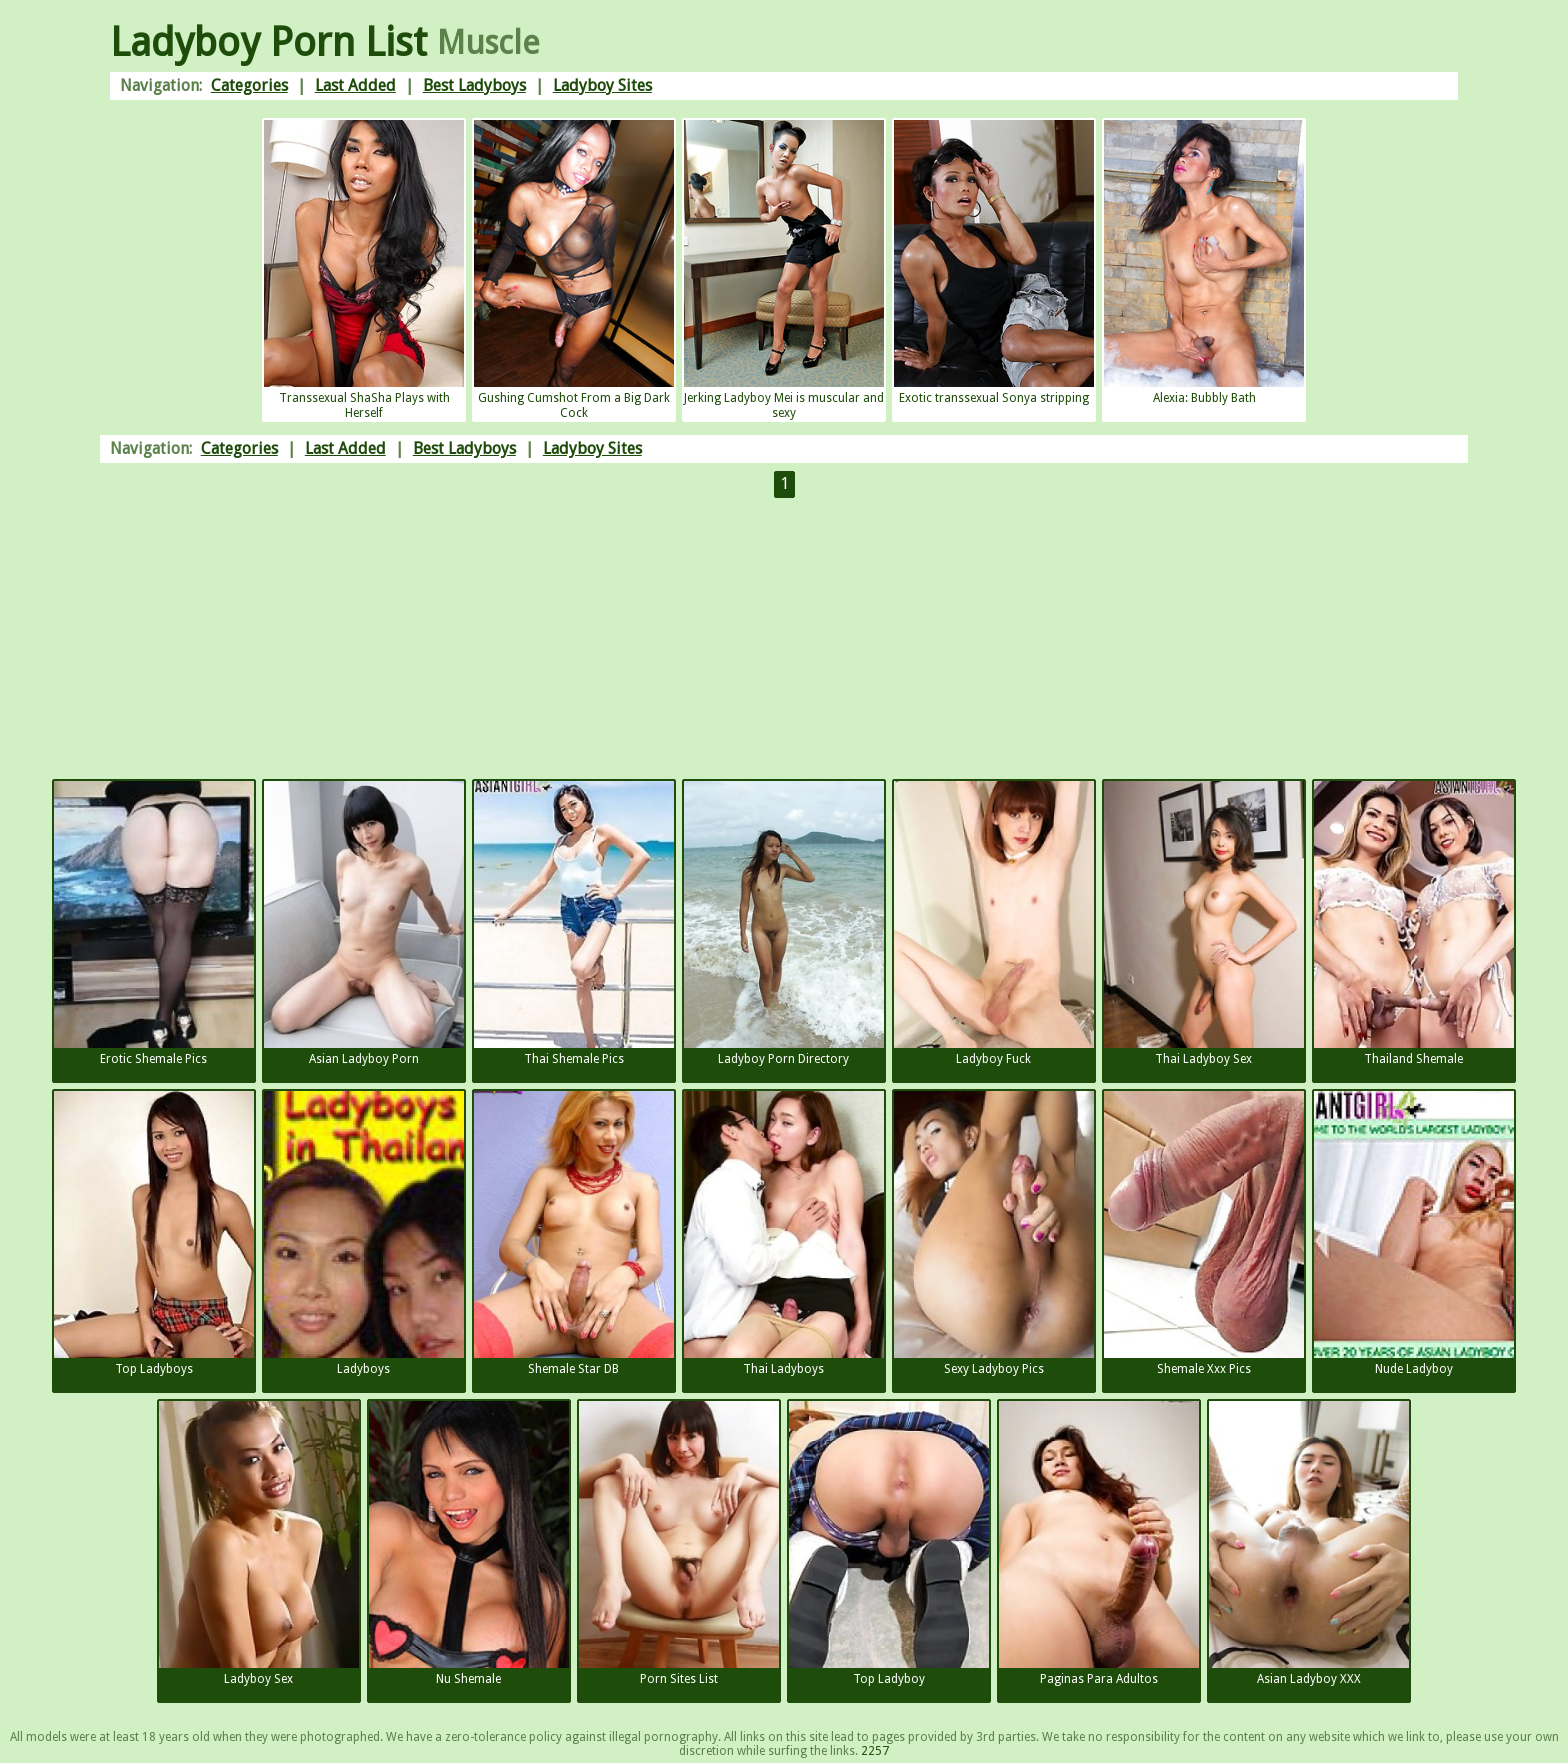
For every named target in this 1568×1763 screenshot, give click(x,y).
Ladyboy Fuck (994, 923)
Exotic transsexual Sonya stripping (994, 262)
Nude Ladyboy (1414, 1233)
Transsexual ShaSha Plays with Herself (364, 270)
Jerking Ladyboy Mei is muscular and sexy (784, 270)
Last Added (355, 85)
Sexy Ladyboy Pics (994, 1233)
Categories (249, 85)
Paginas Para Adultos (1099, 1543)
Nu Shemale (469, 1543)
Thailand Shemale (1414, 923)
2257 (875, 1751)
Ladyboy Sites (602, 85)
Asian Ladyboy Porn (364, 923)
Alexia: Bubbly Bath (1204, 262)
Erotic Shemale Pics (154, 923)
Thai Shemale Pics (574, 923)
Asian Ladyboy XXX (1309, 1543)
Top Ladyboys (154, 1233)
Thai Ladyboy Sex (1204, 923)
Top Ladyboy (889, 1543)
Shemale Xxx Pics (1204, 1233)
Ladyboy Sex (259, 1543)
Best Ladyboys (474, 85)
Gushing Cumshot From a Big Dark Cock (574, 270)
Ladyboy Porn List (268, 42)
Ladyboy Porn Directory (784, 923)
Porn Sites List (679, 1543)
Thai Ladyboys (784, 1233)
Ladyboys (364, 1233)
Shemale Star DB (574, 1233)
